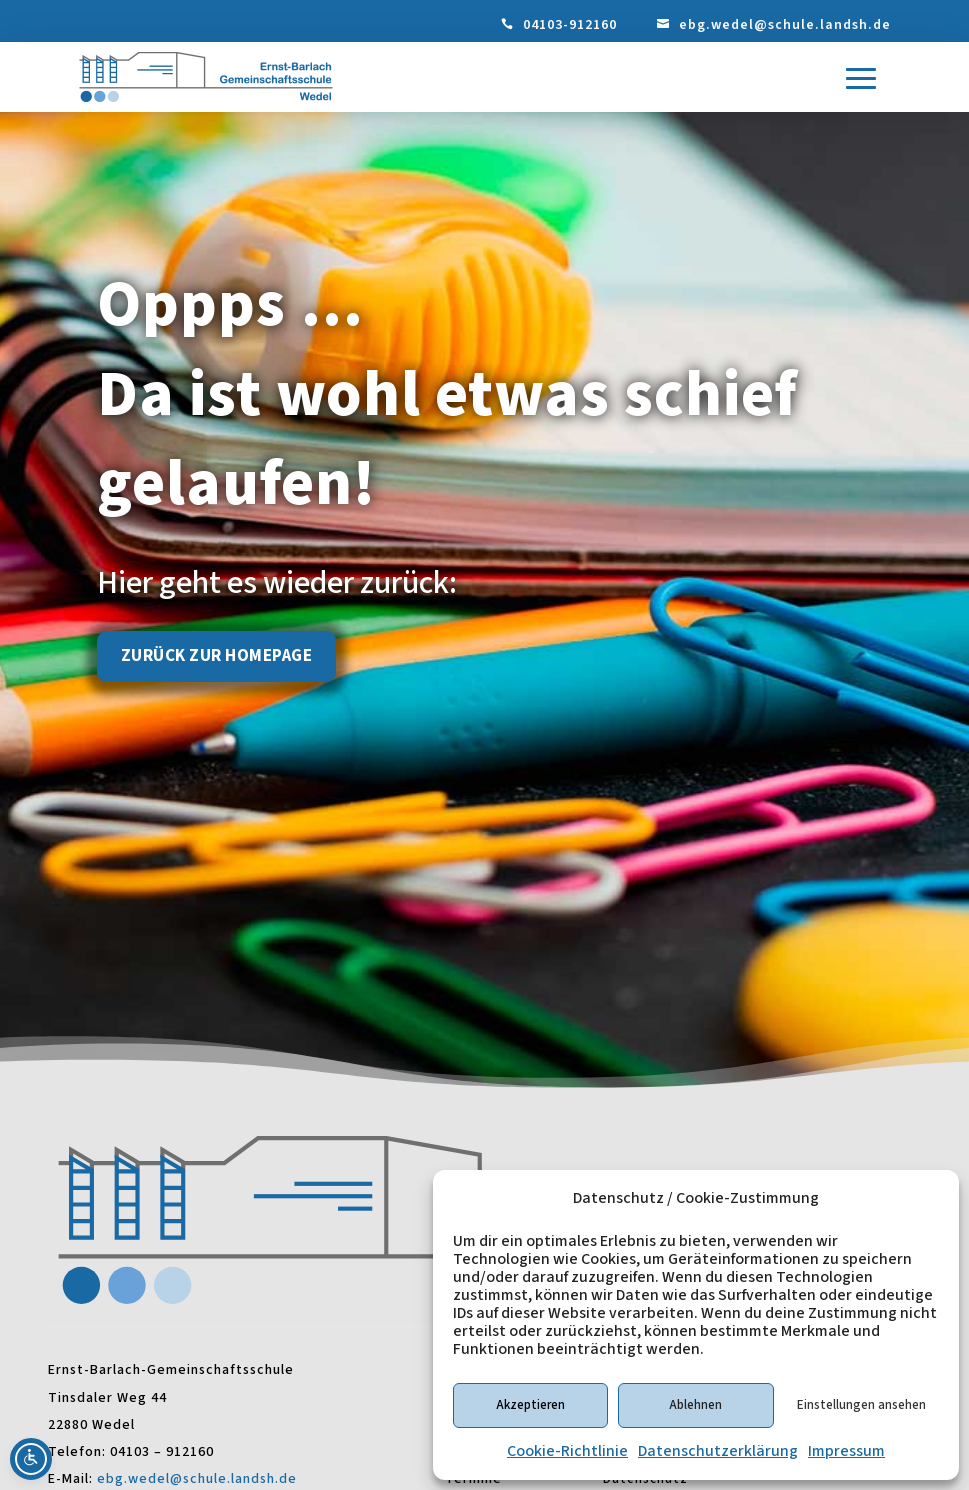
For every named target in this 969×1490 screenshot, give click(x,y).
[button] (861, 79)
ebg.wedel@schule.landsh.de (785, 25)
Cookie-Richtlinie (567, 1451)
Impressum (846, 1451)
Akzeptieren (530, 1405)
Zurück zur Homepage (217, 656)
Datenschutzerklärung (718, 1451)
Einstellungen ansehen (861, 1405)
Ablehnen (695, 1405)
